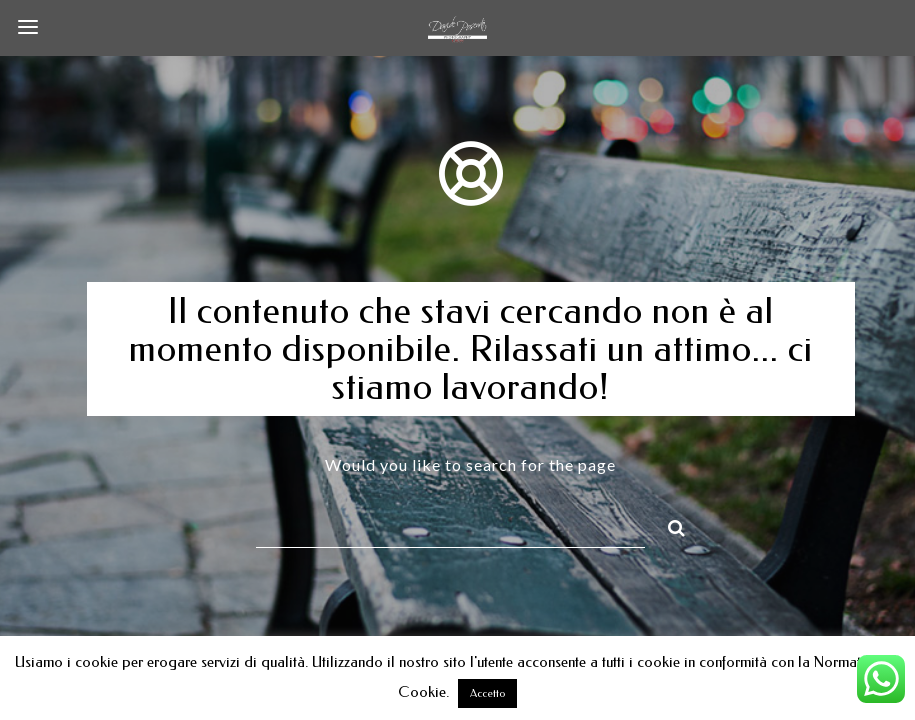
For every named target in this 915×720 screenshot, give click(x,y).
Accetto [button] (487, 693)
